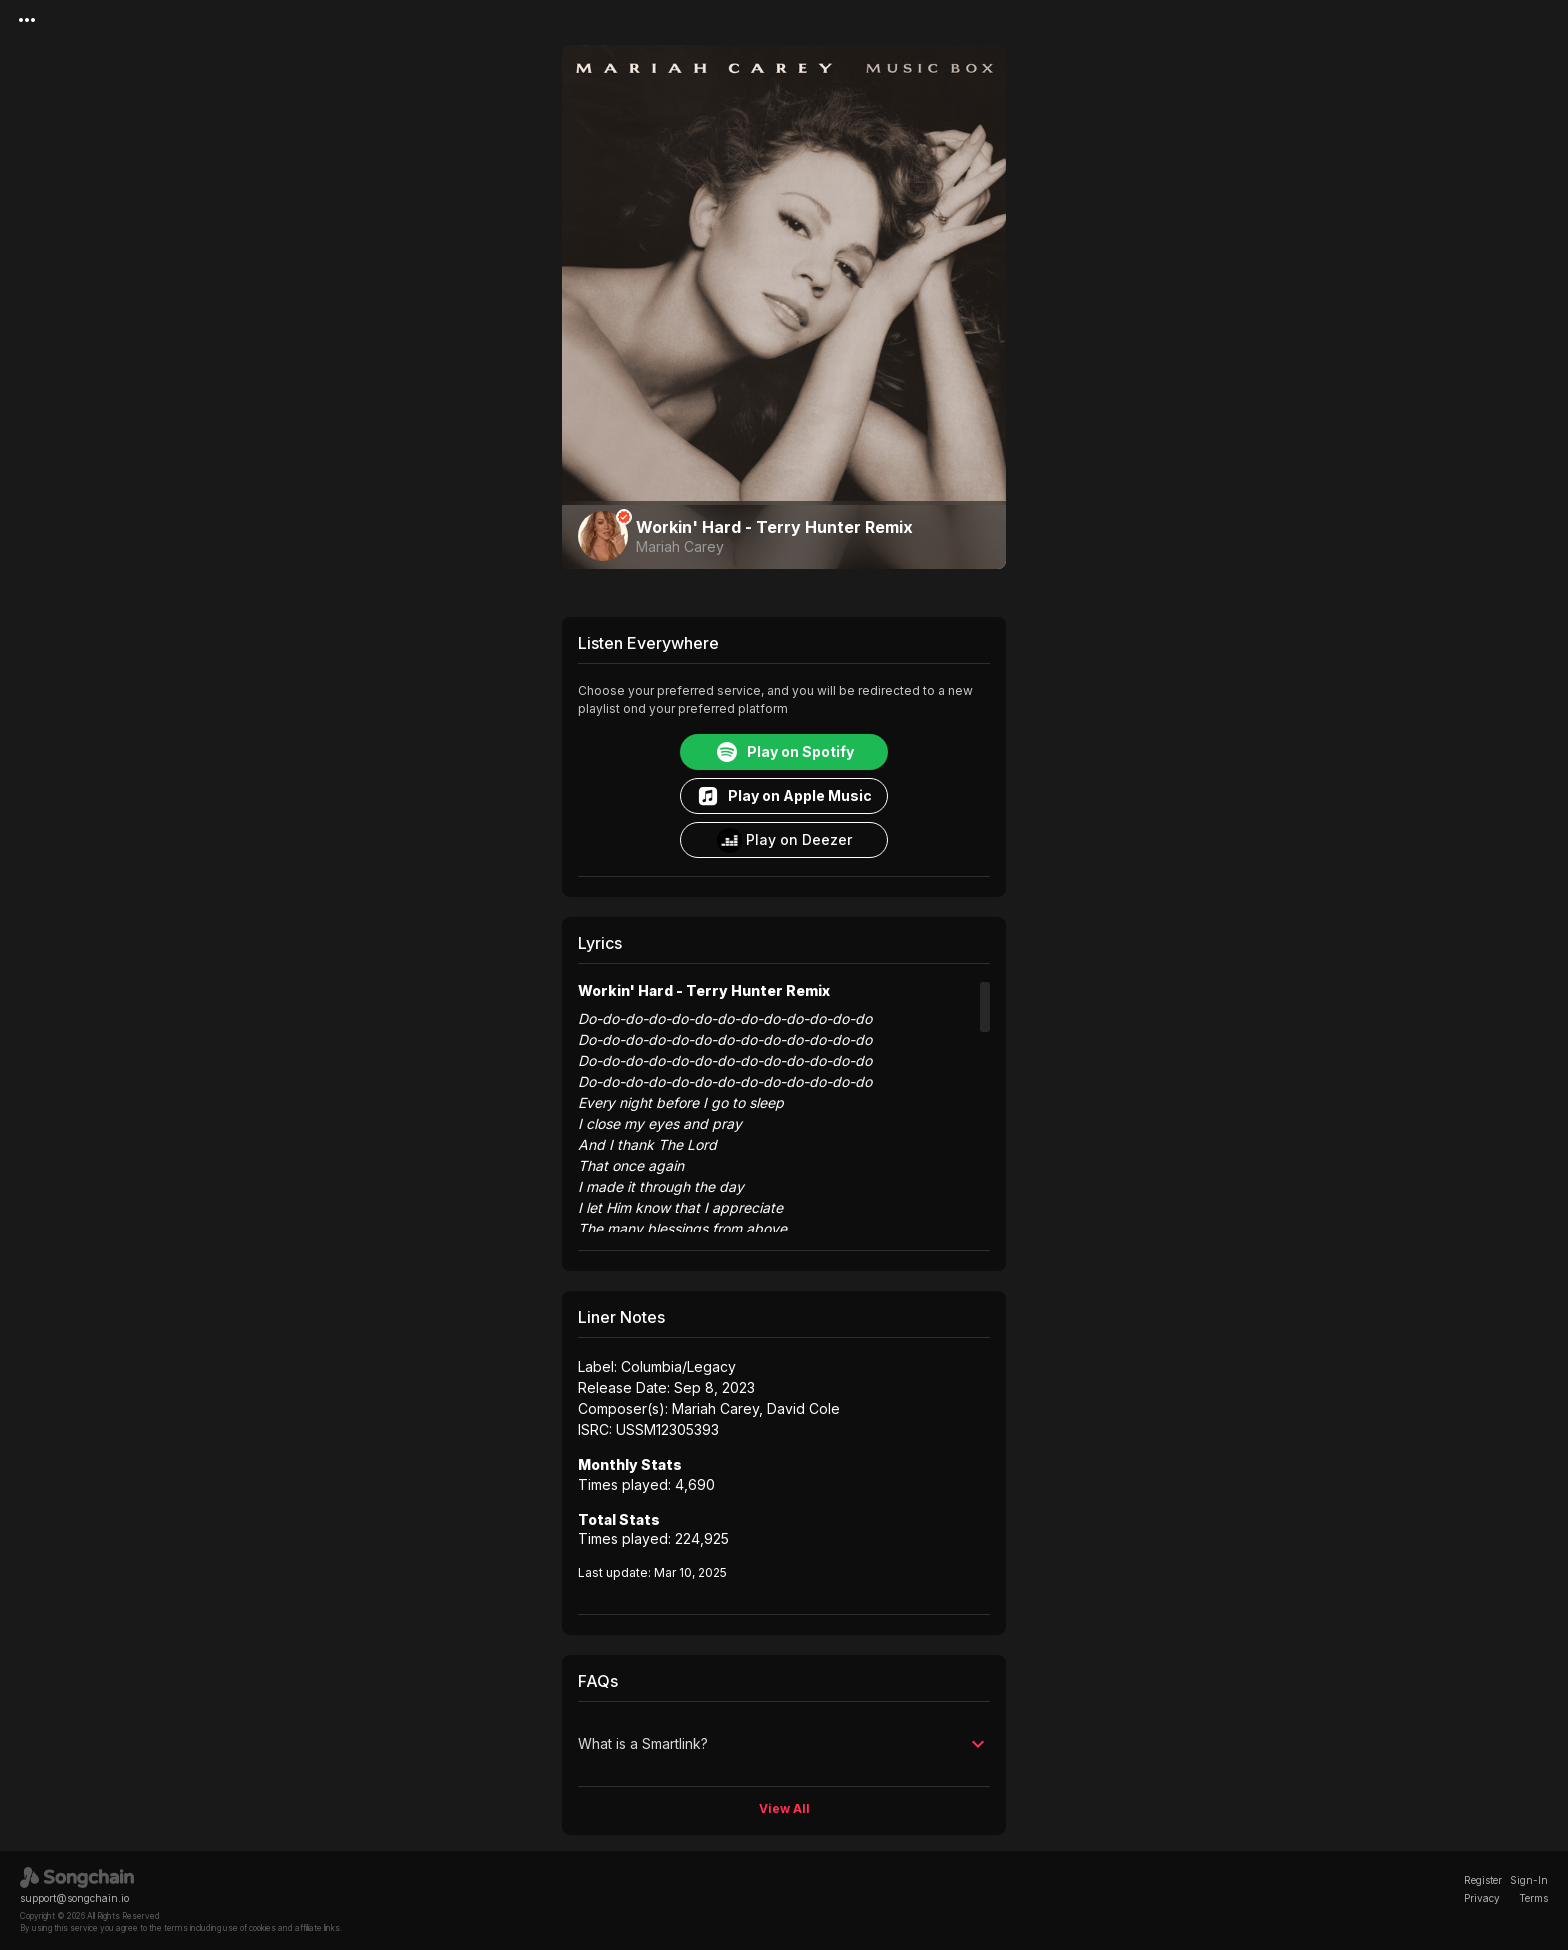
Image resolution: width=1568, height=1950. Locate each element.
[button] (784, 1744)
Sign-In (1529, 1880)
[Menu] (27, 20)
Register (1483, 1880)
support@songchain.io (74, 1898)
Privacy (1482, 1898)
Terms (1533, 1898)
